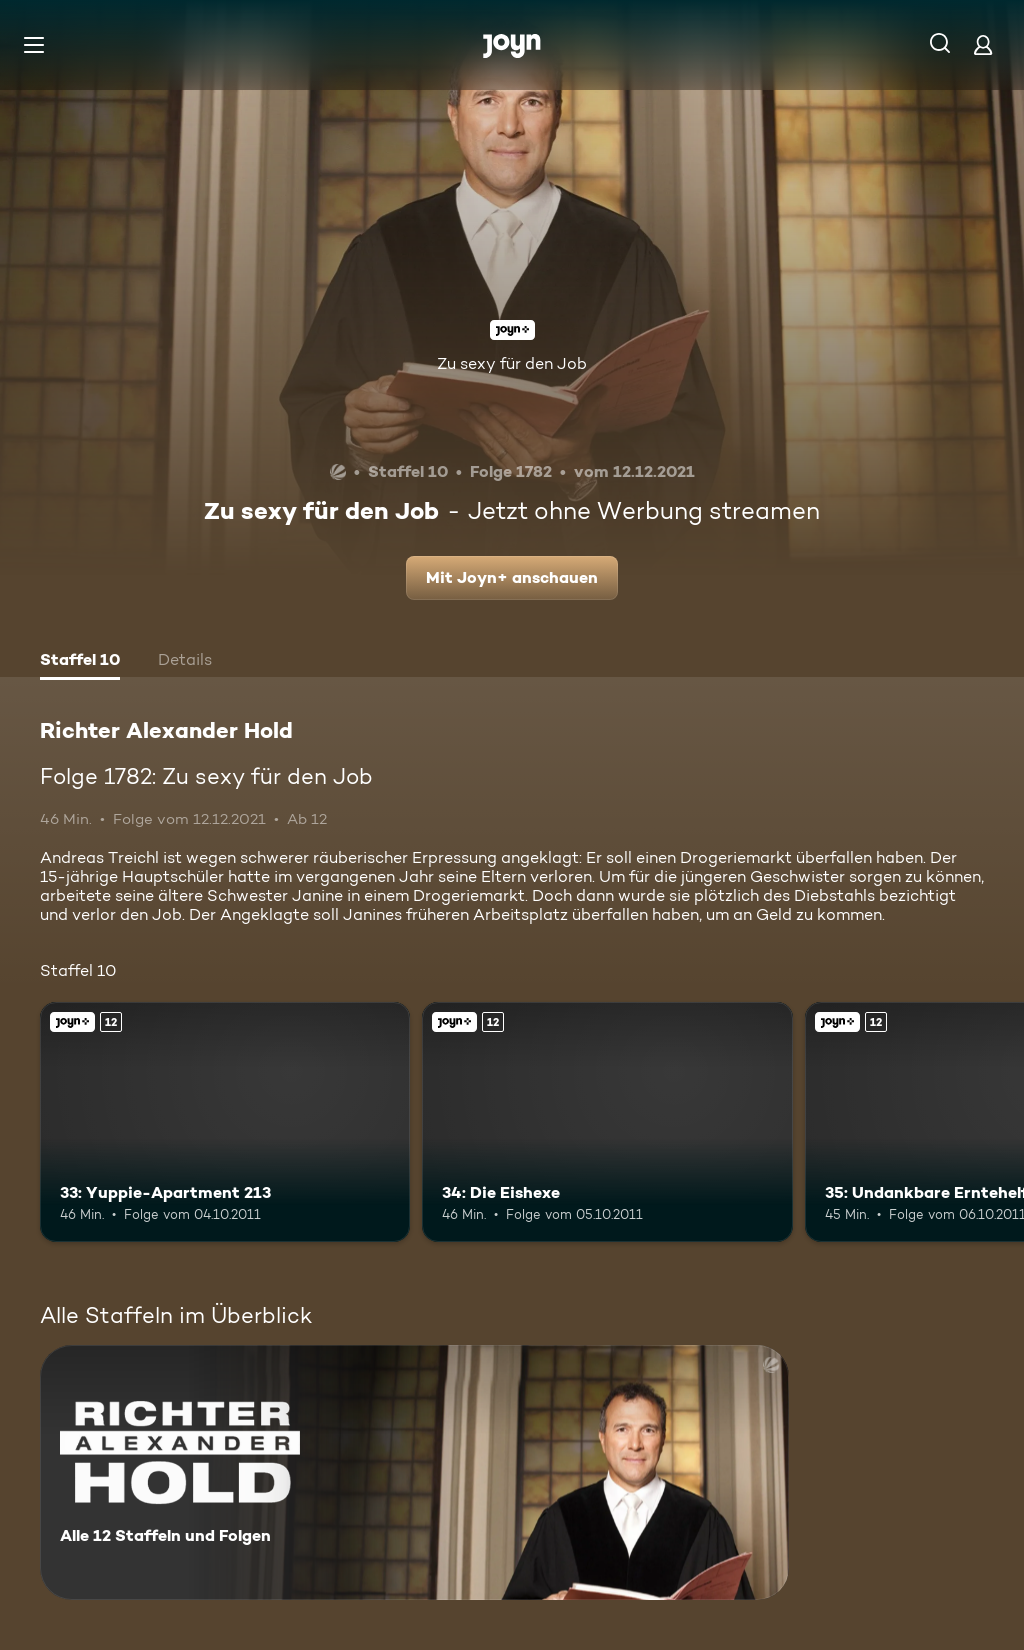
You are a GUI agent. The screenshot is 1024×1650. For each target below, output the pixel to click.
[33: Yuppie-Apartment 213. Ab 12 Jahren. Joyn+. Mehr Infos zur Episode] (225, 1122)
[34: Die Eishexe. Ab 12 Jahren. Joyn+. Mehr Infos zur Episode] (607, 1122)
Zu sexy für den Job (512, 363)
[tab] (80, 662)
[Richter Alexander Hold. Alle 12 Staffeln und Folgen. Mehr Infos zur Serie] (414, 1472)
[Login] (983, 44)
